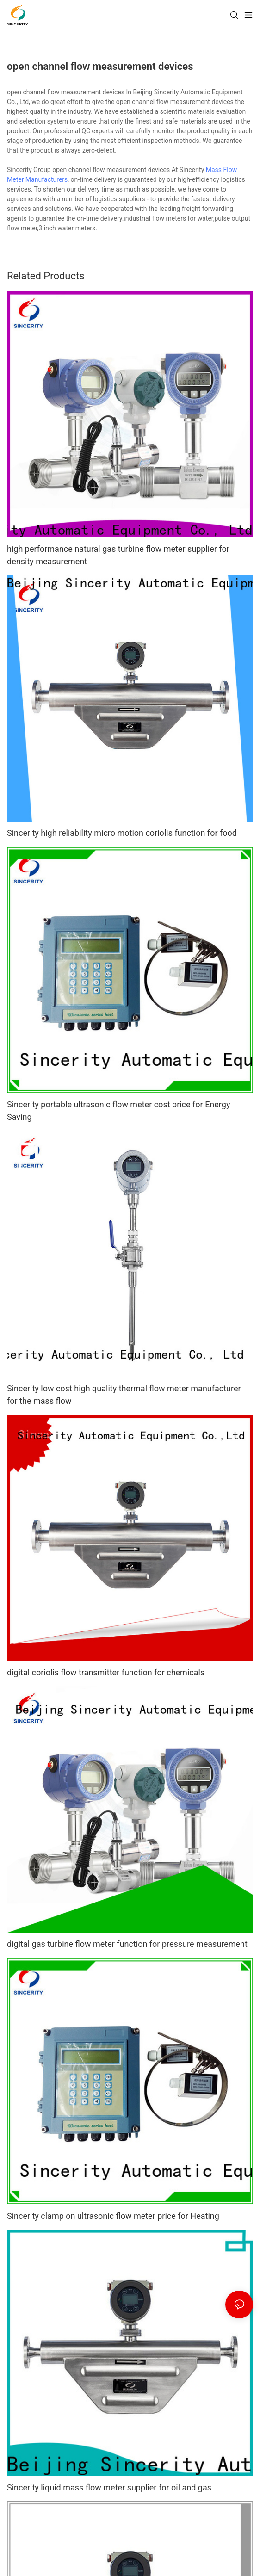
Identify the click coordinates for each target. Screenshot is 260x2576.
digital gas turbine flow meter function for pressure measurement (127, 1944)
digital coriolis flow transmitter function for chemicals (105, 1672)
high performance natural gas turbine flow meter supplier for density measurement (118, 555)
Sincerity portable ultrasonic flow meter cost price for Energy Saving (118, 1111)
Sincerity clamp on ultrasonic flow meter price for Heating (113, 2216)
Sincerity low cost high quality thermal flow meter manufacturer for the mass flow (124, 1395)
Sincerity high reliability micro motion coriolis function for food (122, 833)
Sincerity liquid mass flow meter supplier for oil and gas (109, 2487)
